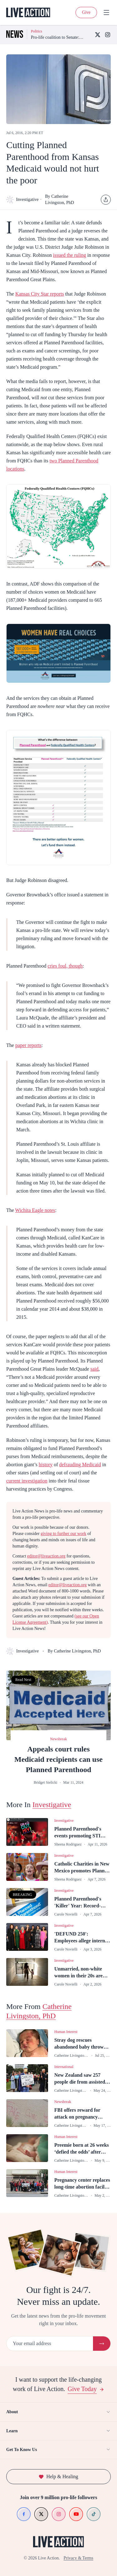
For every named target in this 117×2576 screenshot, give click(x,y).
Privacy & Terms (78, 2558)
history (45, 1464)
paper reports (28, 1045)
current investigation (26, 1480)
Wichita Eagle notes (35, 1210)
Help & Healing (58, 2476)
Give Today (86, 2388)
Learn (58, 2430)
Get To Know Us (58, 2449)
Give (86, 12)
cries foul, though (64, 966)
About (58, 2411)
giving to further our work (63, 1533)
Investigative (21, 199)
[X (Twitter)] (98, 35)
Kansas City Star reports (39, 293)
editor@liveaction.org (46, 1556)
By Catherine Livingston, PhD (59, 199)
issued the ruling (69, 255)
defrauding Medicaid (80, 1464)
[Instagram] (108, 35)
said (94, 1369)
